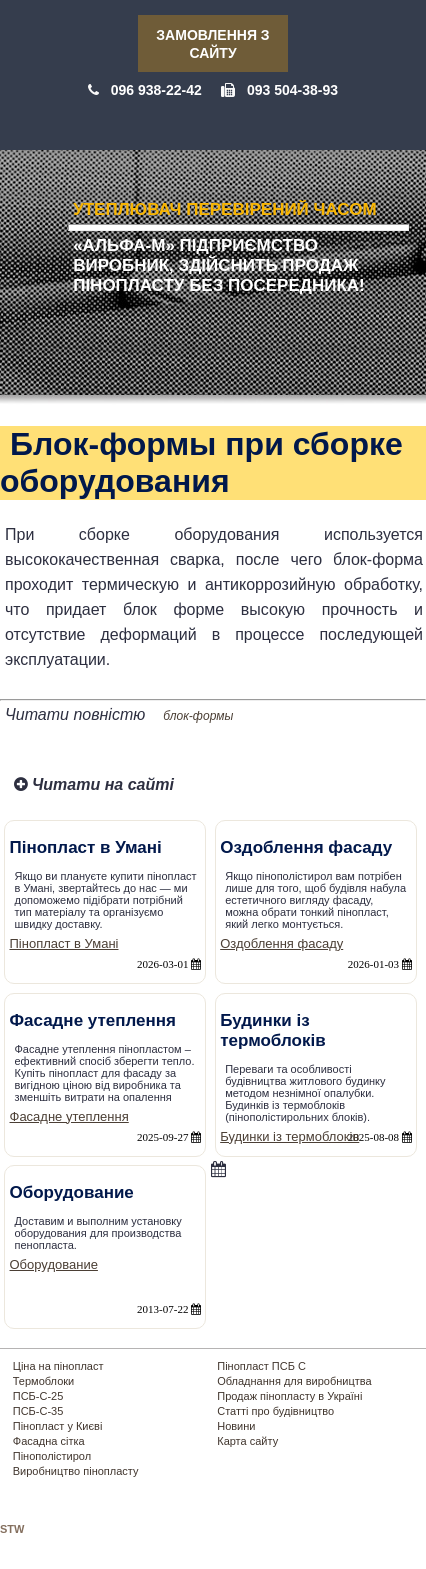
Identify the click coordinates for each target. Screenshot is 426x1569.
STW (12, 1529)
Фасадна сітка (49, 1441)
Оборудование (54, 1264)
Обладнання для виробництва (294, 1381)
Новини (236, 1426)
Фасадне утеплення (69, 1116)
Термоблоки (43, 1381)
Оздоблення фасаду (281, 943)
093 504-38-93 (292, 90)
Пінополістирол (52, 1456)
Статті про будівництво (275, 1411)
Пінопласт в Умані (64, 943)
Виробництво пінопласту (76, 1471)
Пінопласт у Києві (58, 1426)
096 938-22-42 (156, 90)
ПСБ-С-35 (38, 1411)
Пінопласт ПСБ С (261, 1366)
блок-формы (198, 716)
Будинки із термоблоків (289, 1136)
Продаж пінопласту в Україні (289, 1396)
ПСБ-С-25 (38, 1396)
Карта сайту (247, 1441)
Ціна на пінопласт (58, 1366)
